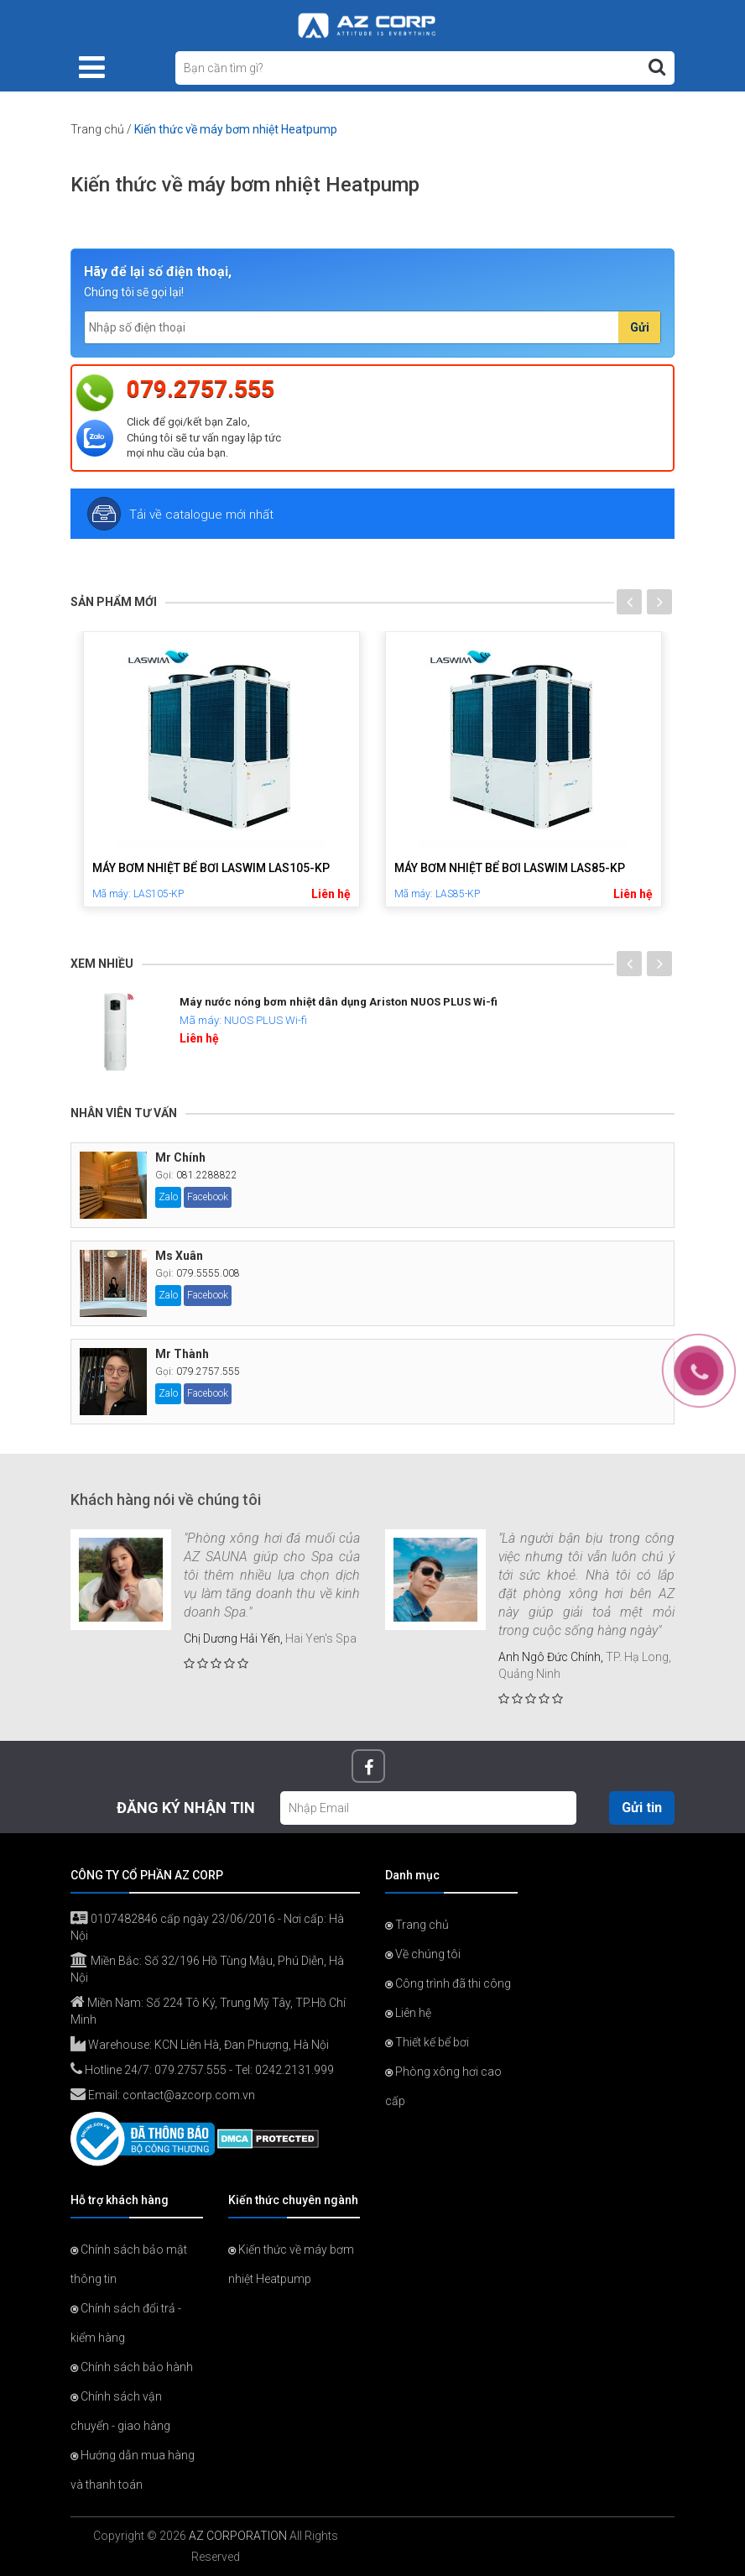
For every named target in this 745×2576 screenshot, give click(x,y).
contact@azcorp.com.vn (188, 2095)
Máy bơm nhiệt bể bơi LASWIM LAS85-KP (509, 868)
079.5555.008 (208, 1273)
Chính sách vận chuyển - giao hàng (120, 2411)
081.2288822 (206, 1175)
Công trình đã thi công (448, 1983)
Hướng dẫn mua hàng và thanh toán (132, 2469)
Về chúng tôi (423, 1954)
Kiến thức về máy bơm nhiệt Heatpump (291, 2264)
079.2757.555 (200, 389)
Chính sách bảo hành (131, 2367)
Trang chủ (97, 129)
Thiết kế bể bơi (427, 2042)
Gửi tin (642, 1808)
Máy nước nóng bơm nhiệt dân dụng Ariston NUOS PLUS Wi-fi (339, 1001)
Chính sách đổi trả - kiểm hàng (125, 2323)
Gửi (639, 327)
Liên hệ (331, 894)
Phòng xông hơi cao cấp (443, 2086)
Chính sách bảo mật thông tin (128, 2264)
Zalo (168, 1197)
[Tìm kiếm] (657, 67)
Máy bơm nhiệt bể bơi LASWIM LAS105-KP (211, 868)
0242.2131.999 (294, 2070)
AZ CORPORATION (238, 2535)
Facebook (207, 1197)
